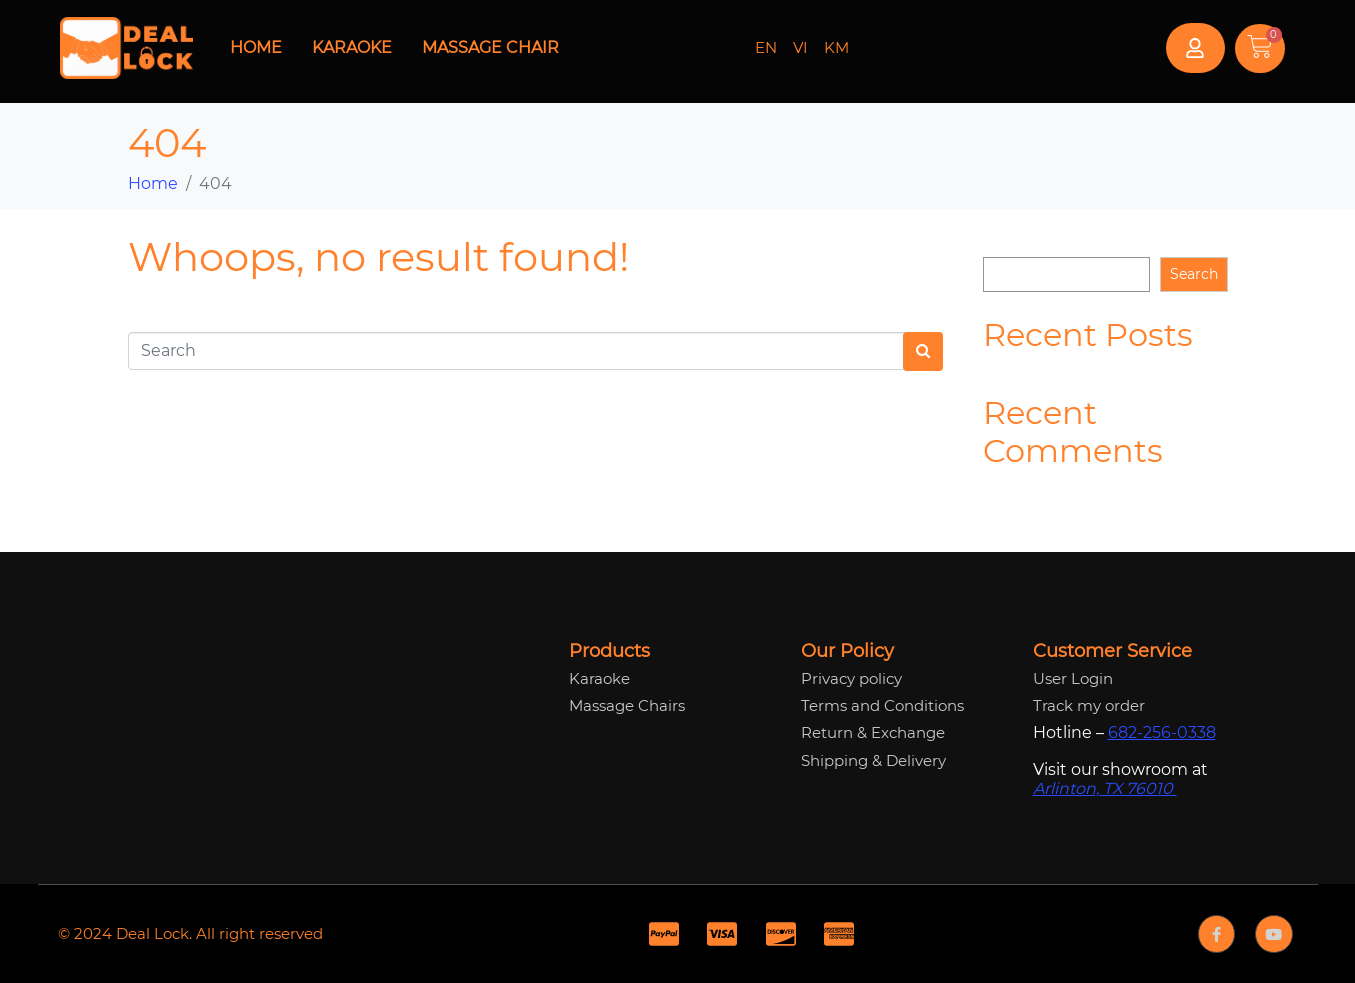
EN (766, 47)
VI (800, 47)
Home (256, 47)
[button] (1195, 48)
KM (836, 47)
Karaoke (352, 47)
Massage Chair (490, 47)
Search (1007, 241)
